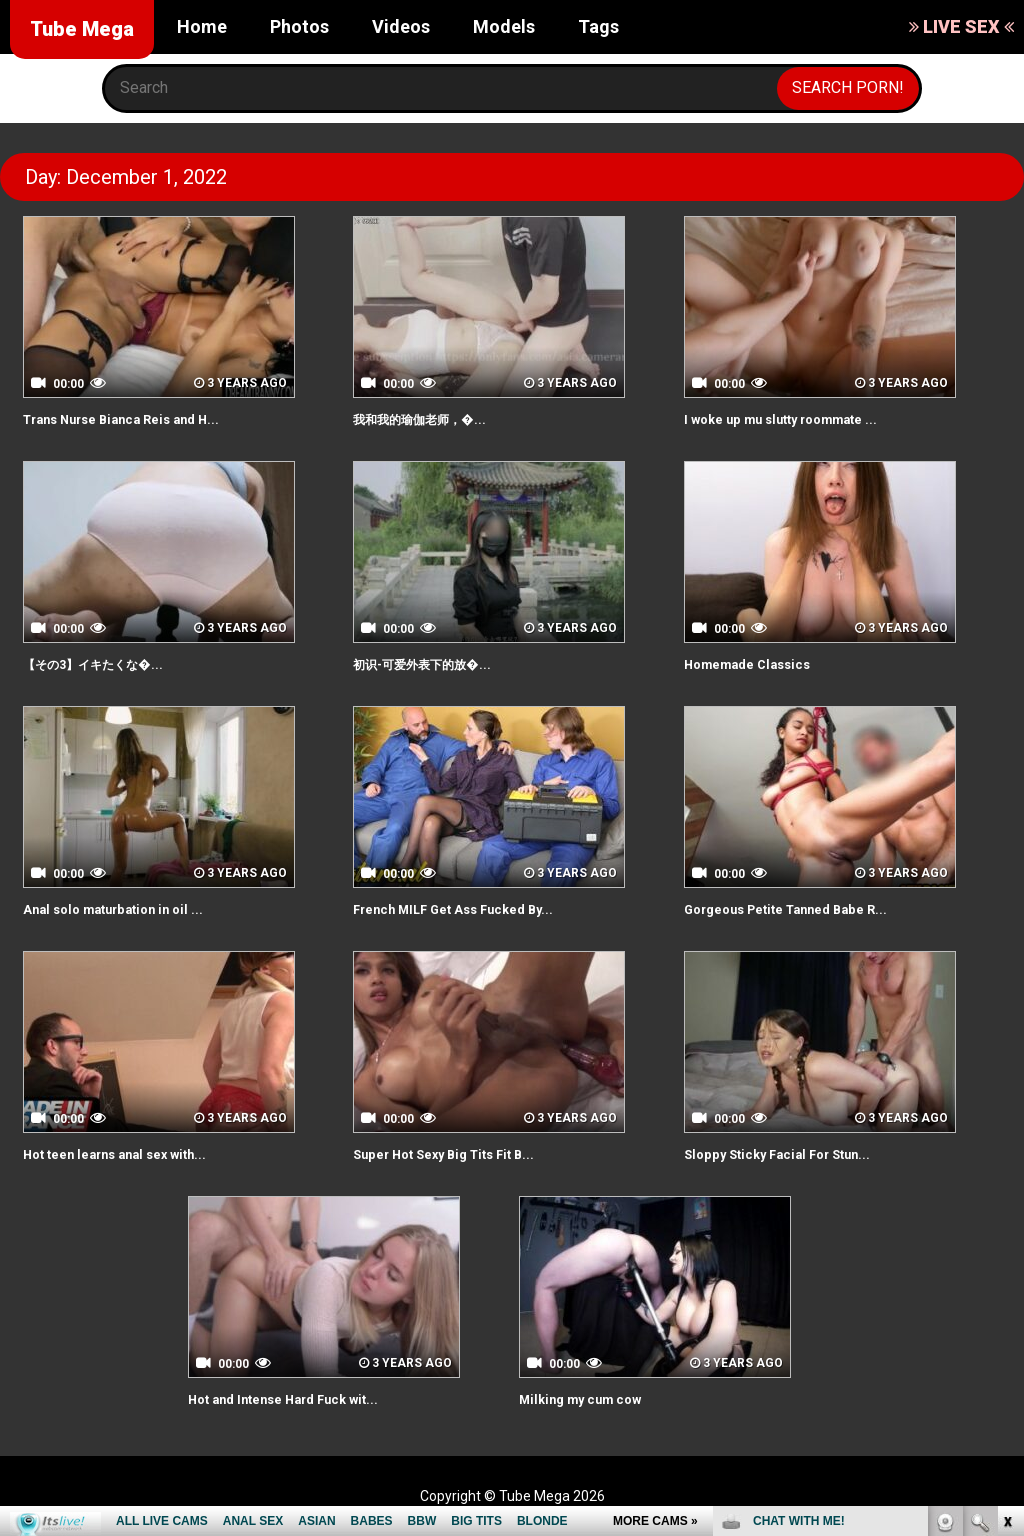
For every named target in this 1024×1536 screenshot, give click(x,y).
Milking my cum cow (594, 1398)
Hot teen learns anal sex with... (138, 1153)
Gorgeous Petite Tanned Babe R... (811, 908)
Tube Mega (82, 29)
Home (202, 26)
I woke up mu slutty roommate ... (806, 418)
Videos (401, 26)
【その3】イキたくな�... (113, 663)
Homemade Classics (761, 663)
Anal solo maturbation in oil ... (133, 908)
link (1006, 1223)
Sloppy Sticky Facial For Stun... (798, 1153)
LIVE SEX (961, 26)
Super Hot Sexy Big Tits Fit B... (466, 1153)
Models (504, 26)
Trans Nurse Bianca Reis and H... (144, 418)
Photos (299, 26)
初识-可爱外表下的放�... (442, 663)
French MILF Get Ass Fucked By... (477, 908)
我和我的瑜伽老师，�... (439, 418)
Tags (598, 26)
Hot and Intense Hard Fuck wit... (306, 1398)
